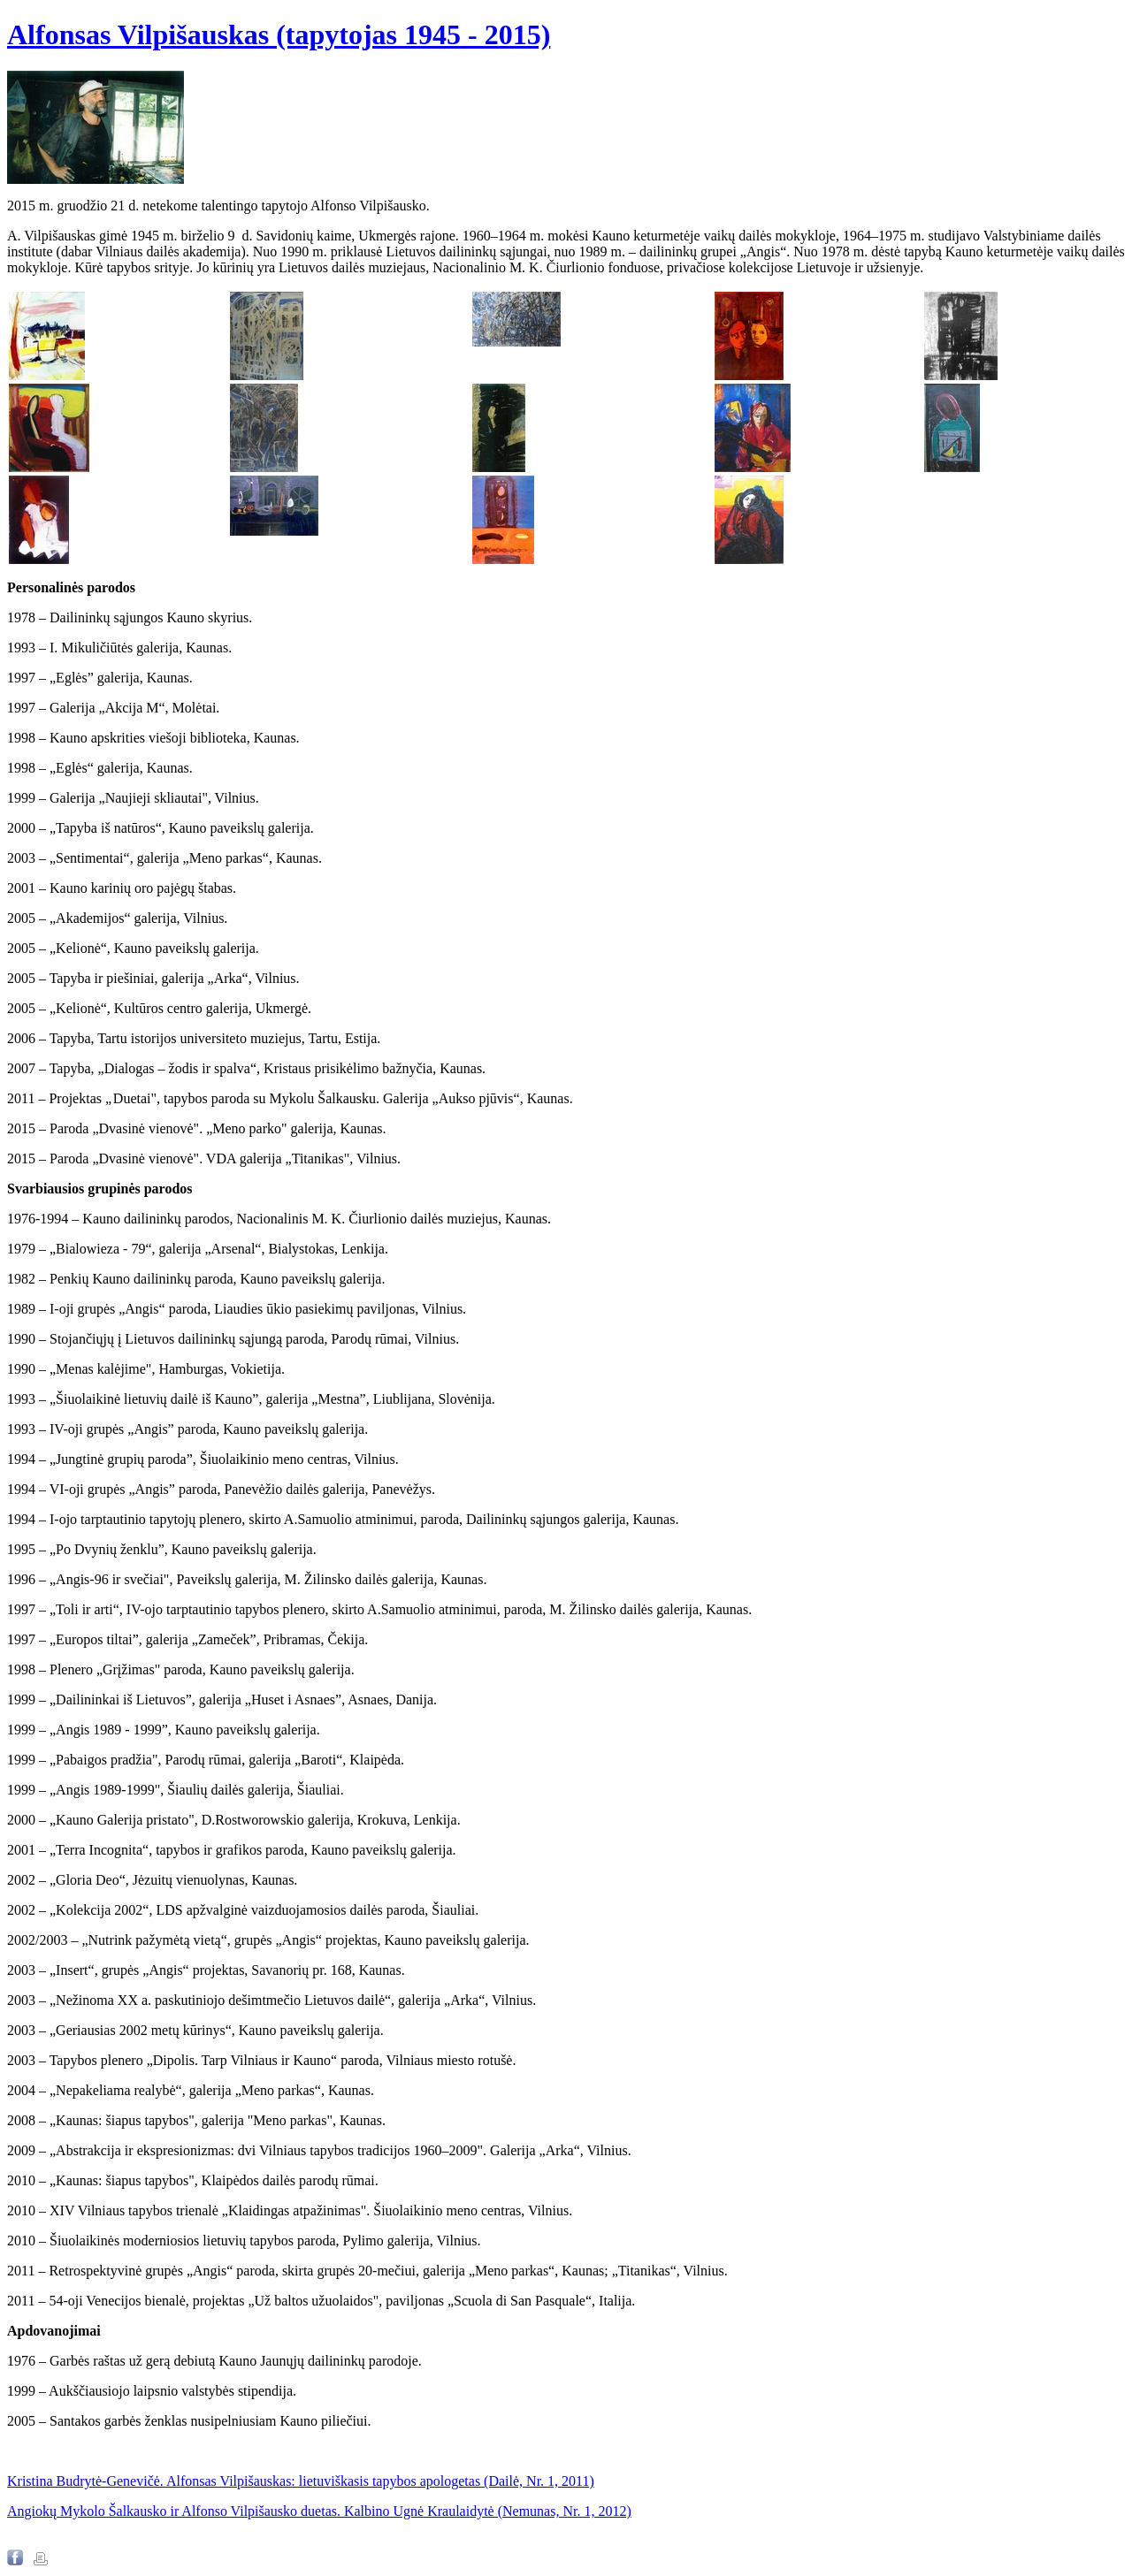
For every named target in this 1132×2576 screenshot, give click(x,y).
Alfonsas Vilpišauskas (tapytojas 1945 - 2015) (278, 34)
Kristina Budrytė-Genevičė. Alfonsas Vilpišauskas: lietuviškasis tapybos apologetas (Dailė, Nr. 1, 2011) (300, 2480)
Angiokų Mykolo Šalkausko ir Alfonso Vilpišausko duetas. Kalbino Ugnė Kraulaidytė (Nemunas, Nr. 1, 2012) (319, 2511)
